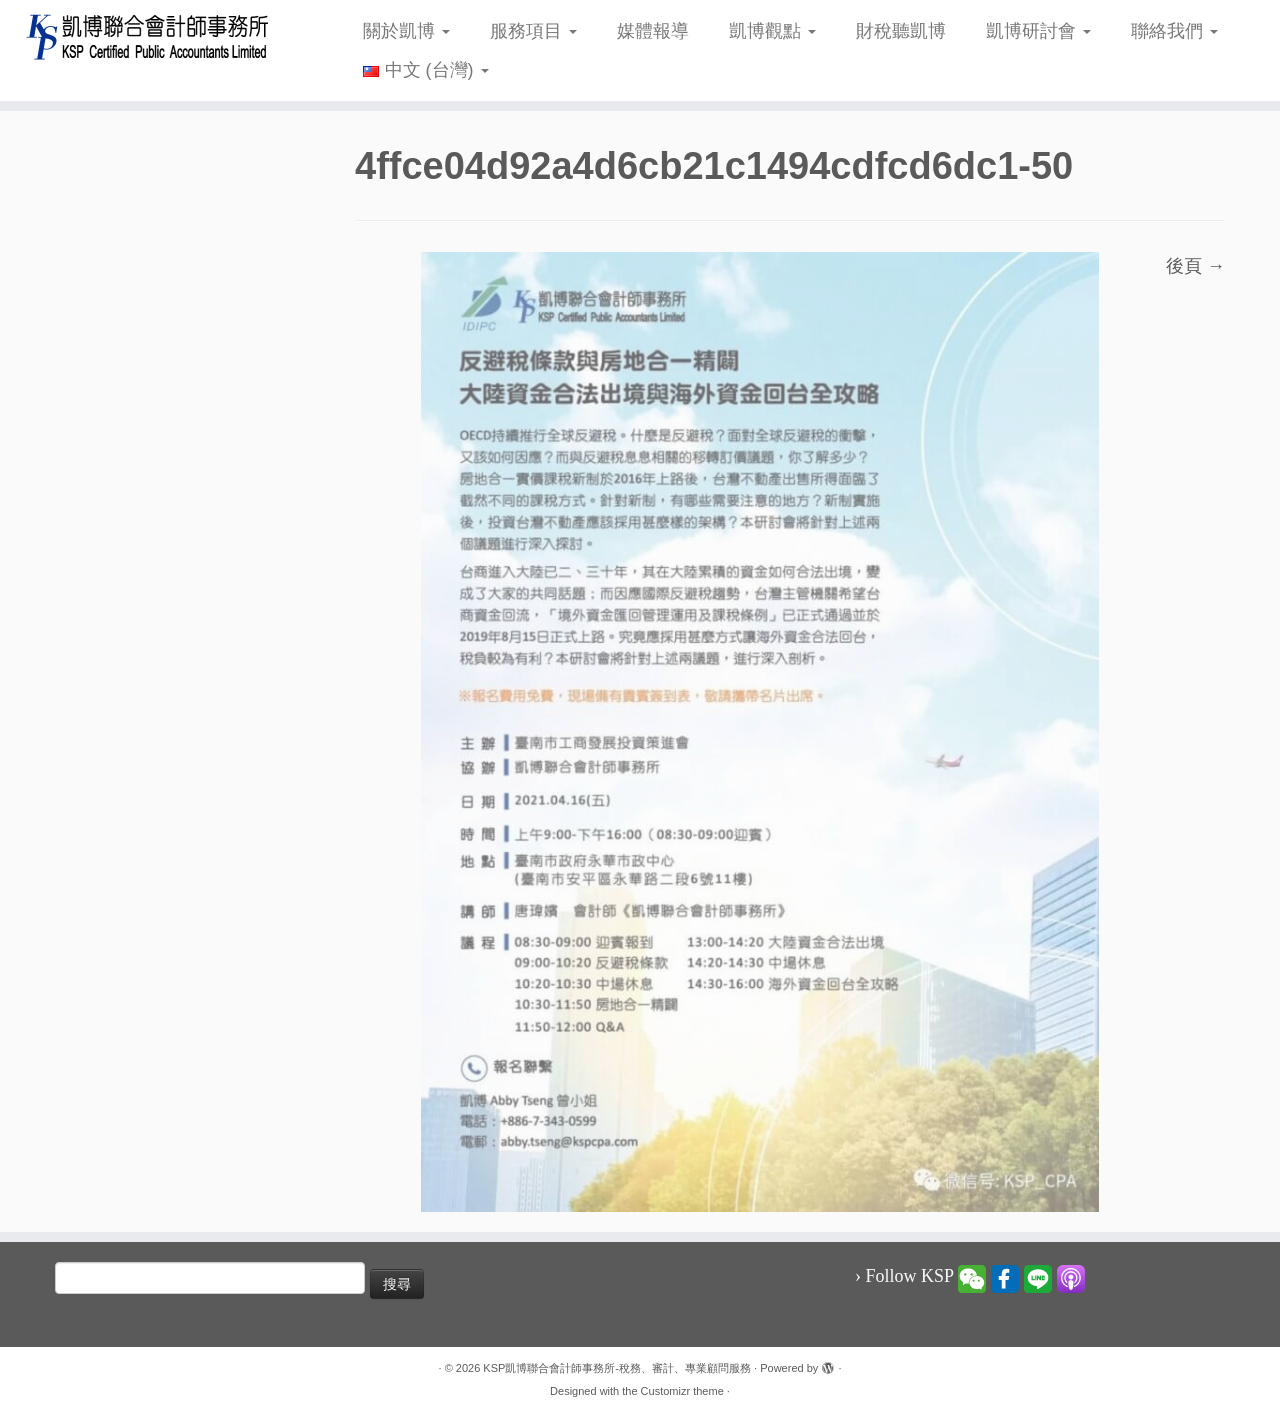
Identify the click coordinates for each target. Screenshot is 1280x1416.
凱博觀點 (772, 31)
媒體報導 (653, 31)
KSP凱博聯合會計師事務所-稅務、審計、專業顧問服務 (617, 1368)
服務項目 (533, 31)
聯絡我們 (1174, 31)
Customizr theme (682, 1391)
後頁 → (1195, 266)
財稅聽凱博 (901, 31)
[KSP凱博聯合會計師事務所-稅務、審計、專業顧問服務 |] (147, 36)
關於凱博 (406, 31)
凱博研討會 (1038, 31)
